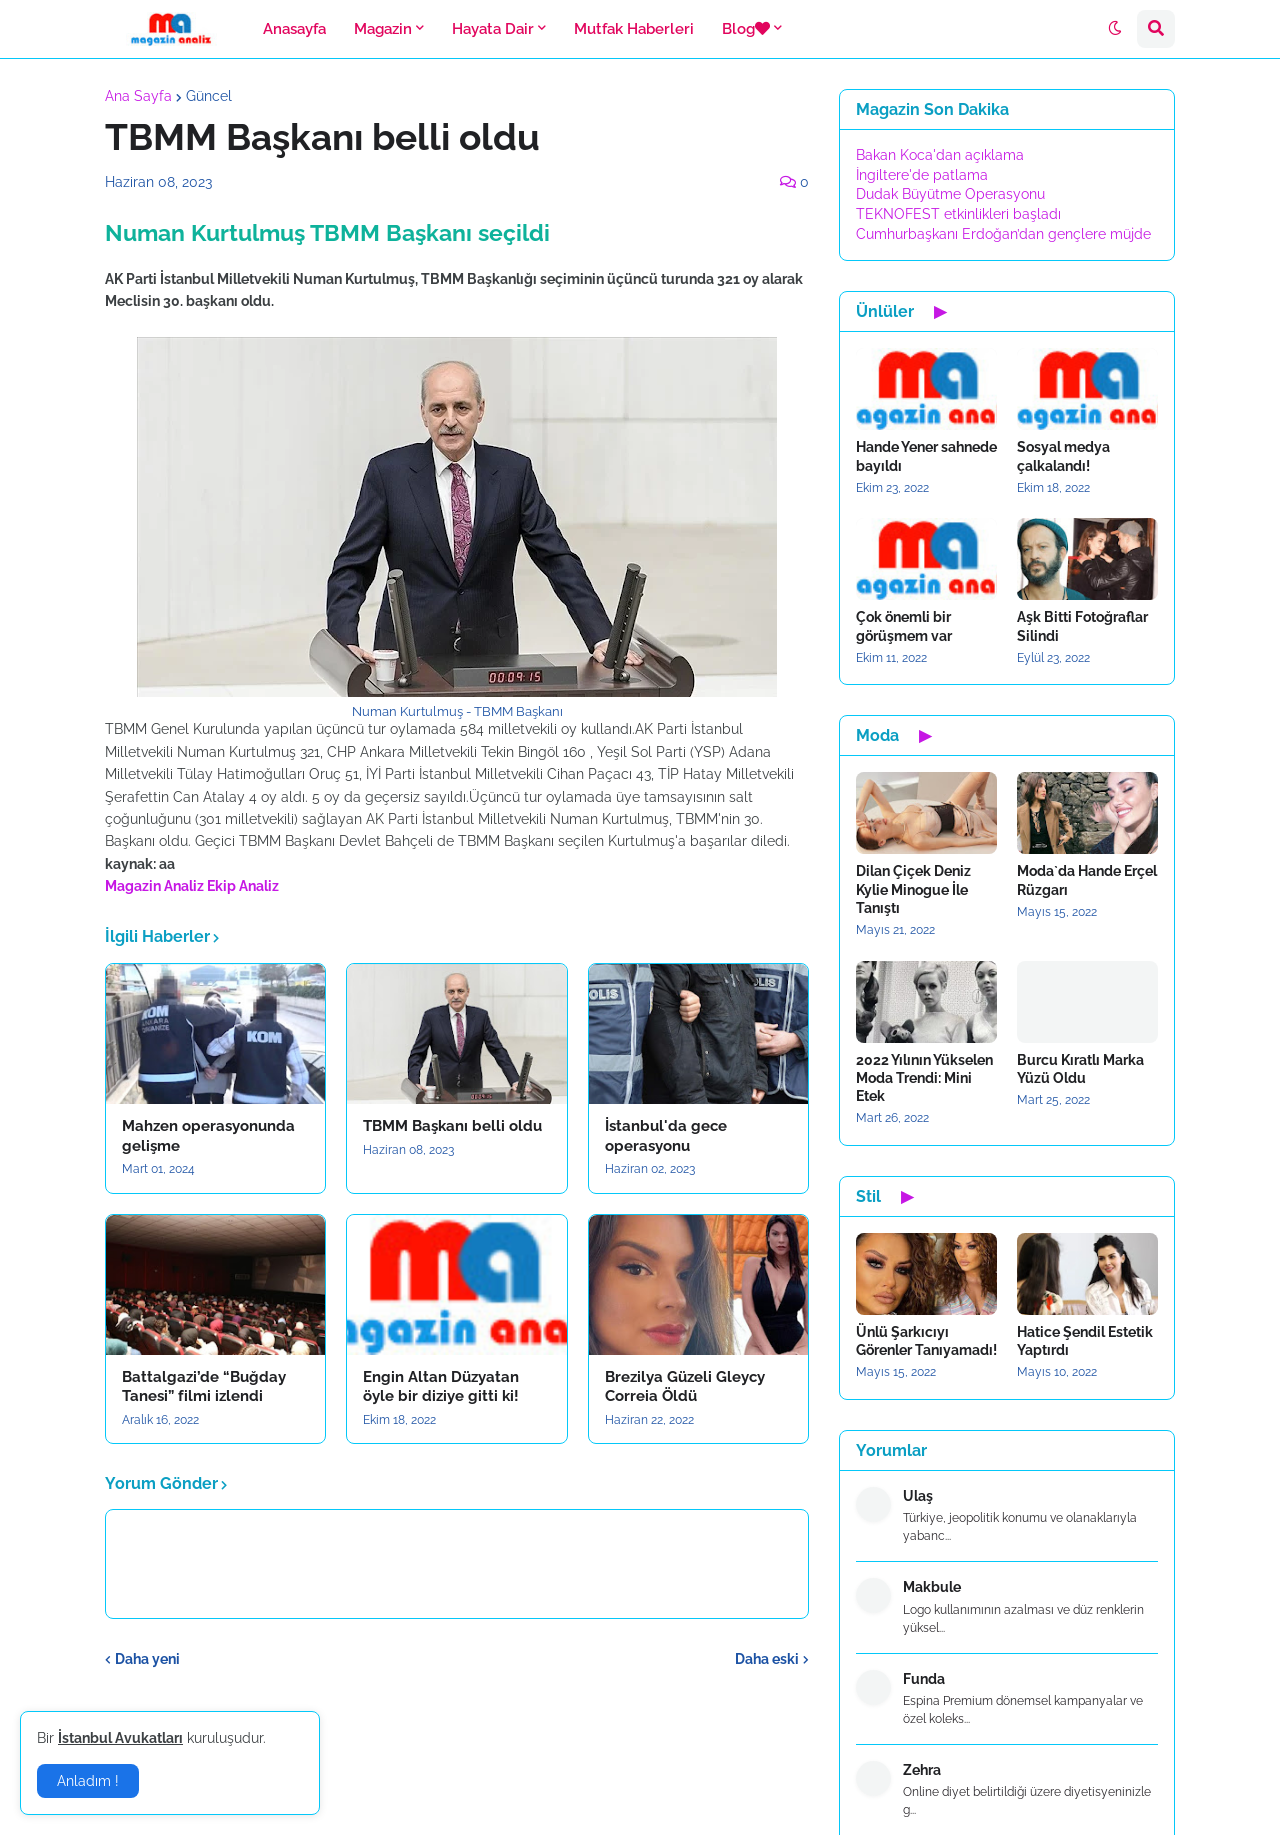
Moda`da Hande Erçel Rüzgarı (1087, 880)
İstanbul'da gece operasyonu (666, 1136)
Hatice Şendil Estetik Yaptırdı (1085, 1341)
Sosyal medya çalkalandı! (1063, 456)
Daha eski (767, 1659)
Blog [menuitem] (746, 29)
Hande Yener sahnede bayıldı (926, 456)
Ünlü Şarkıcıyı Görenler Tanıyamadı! (926, 1341)
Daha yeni (147, 1659)
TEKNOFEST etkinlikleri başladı (958, 214)
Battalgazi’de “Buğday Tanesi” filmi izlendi (204, 1387)
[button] (1115, 29)
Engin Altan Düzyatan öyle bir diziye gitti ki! (441, 1387)
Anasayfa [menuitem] (294, 29)
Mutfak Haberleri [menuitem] (634, 29)
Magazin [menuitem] (383, 29)
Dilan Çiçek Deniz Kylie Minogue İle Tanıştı (913, 889)
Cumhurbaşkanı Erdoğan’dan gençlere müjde (1003, 234)
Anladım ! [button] (88, 1781)
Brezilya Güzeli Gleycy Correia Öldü (685, 1387)
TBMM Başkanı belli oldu (452, 1126)
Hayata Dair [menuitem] (493, 29)
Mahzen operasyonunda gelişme (208, 1136)
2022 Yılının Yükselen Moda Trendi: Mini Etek (924, 1078)
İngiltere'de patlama (922, 175)
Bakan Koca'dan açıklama (940, 155)
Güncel (209, 96)
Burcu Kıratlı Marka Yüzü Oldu (1080, 1069)
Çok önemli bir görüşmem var (904, 626)
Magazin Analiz (154, 886)
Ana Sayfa (138, 96)
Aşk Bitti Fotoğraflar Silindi (1082, 626)
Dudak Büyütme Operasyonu (950, 194)
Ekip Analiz (243, 886)
